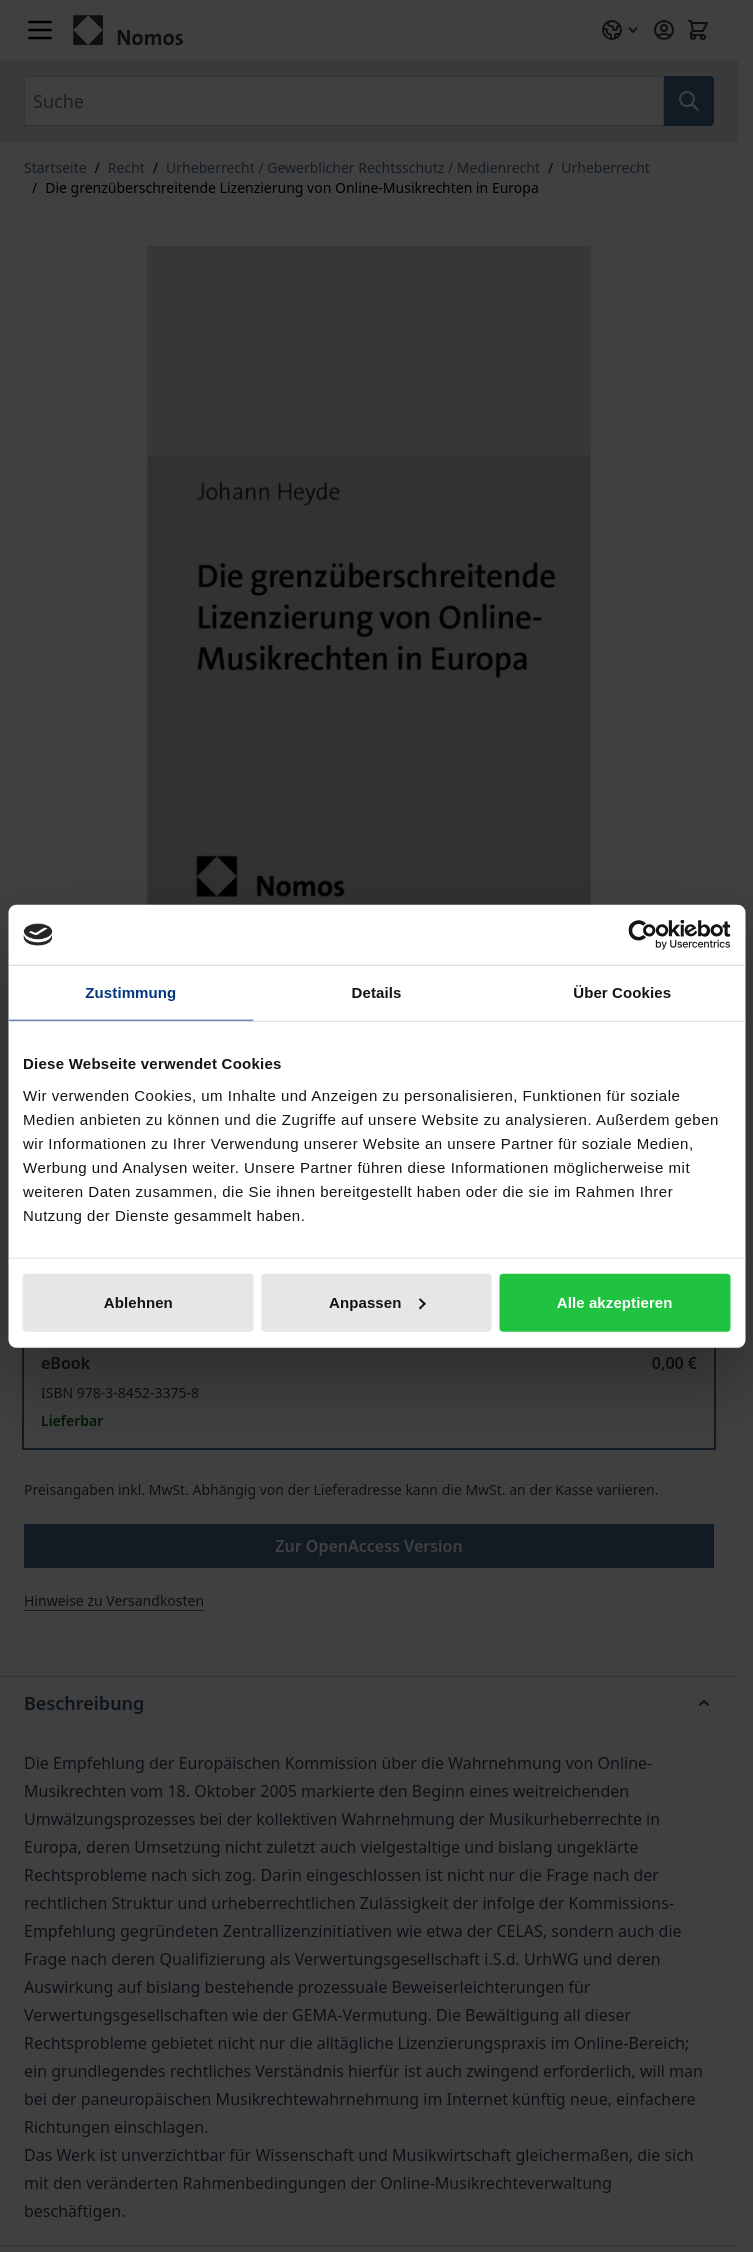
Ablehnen (138, 1301)
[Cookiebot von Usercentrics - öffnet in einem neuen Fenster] (642, 935)
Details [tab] (377, 992)
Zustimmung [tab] (130, 992)
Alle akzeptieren (615, 1301)
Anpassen (377, 1301)
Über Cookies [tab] (622, 992)
